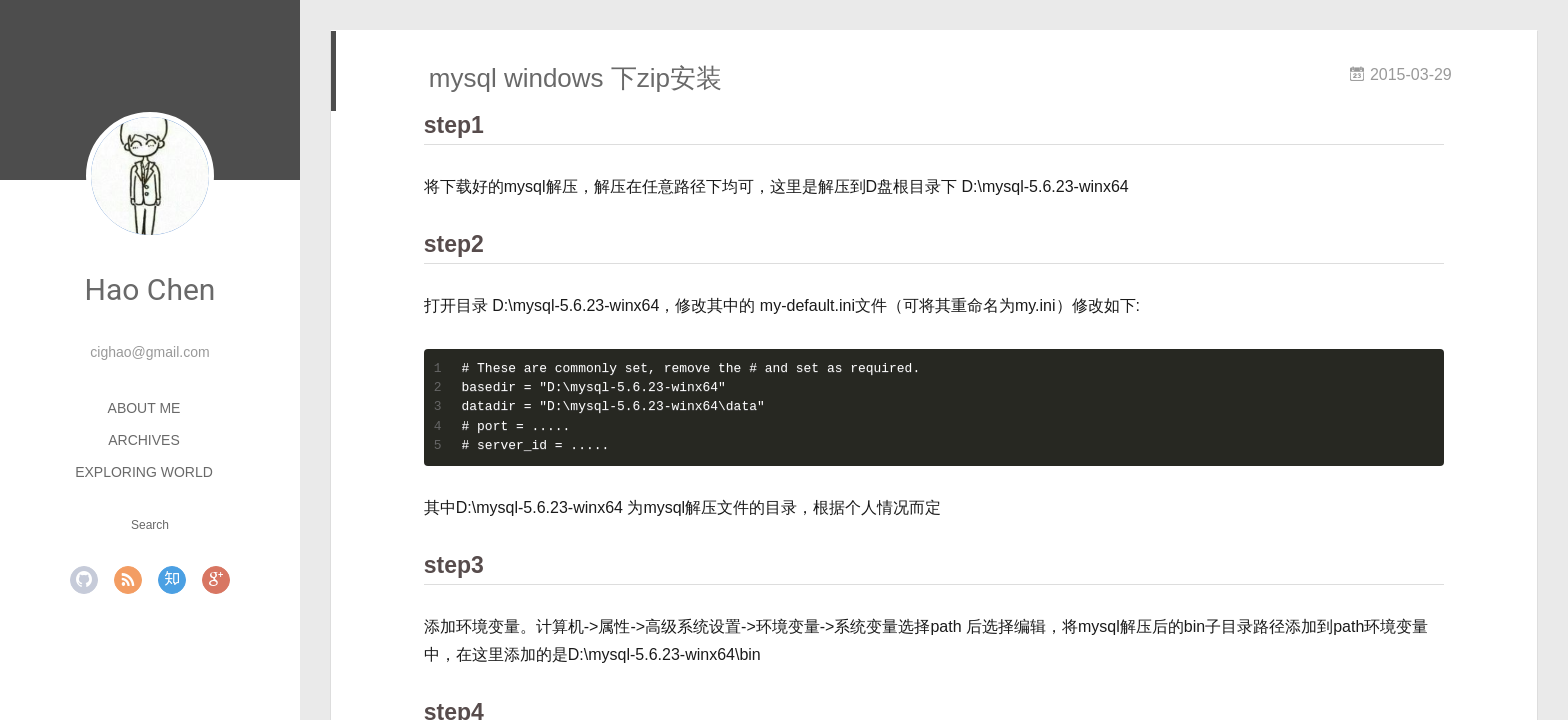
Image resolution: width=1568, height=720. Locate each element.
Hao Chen (150, 289)
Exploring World (144, 472)
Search (150, 525)
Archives (144, 440)
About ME (144, 408)
